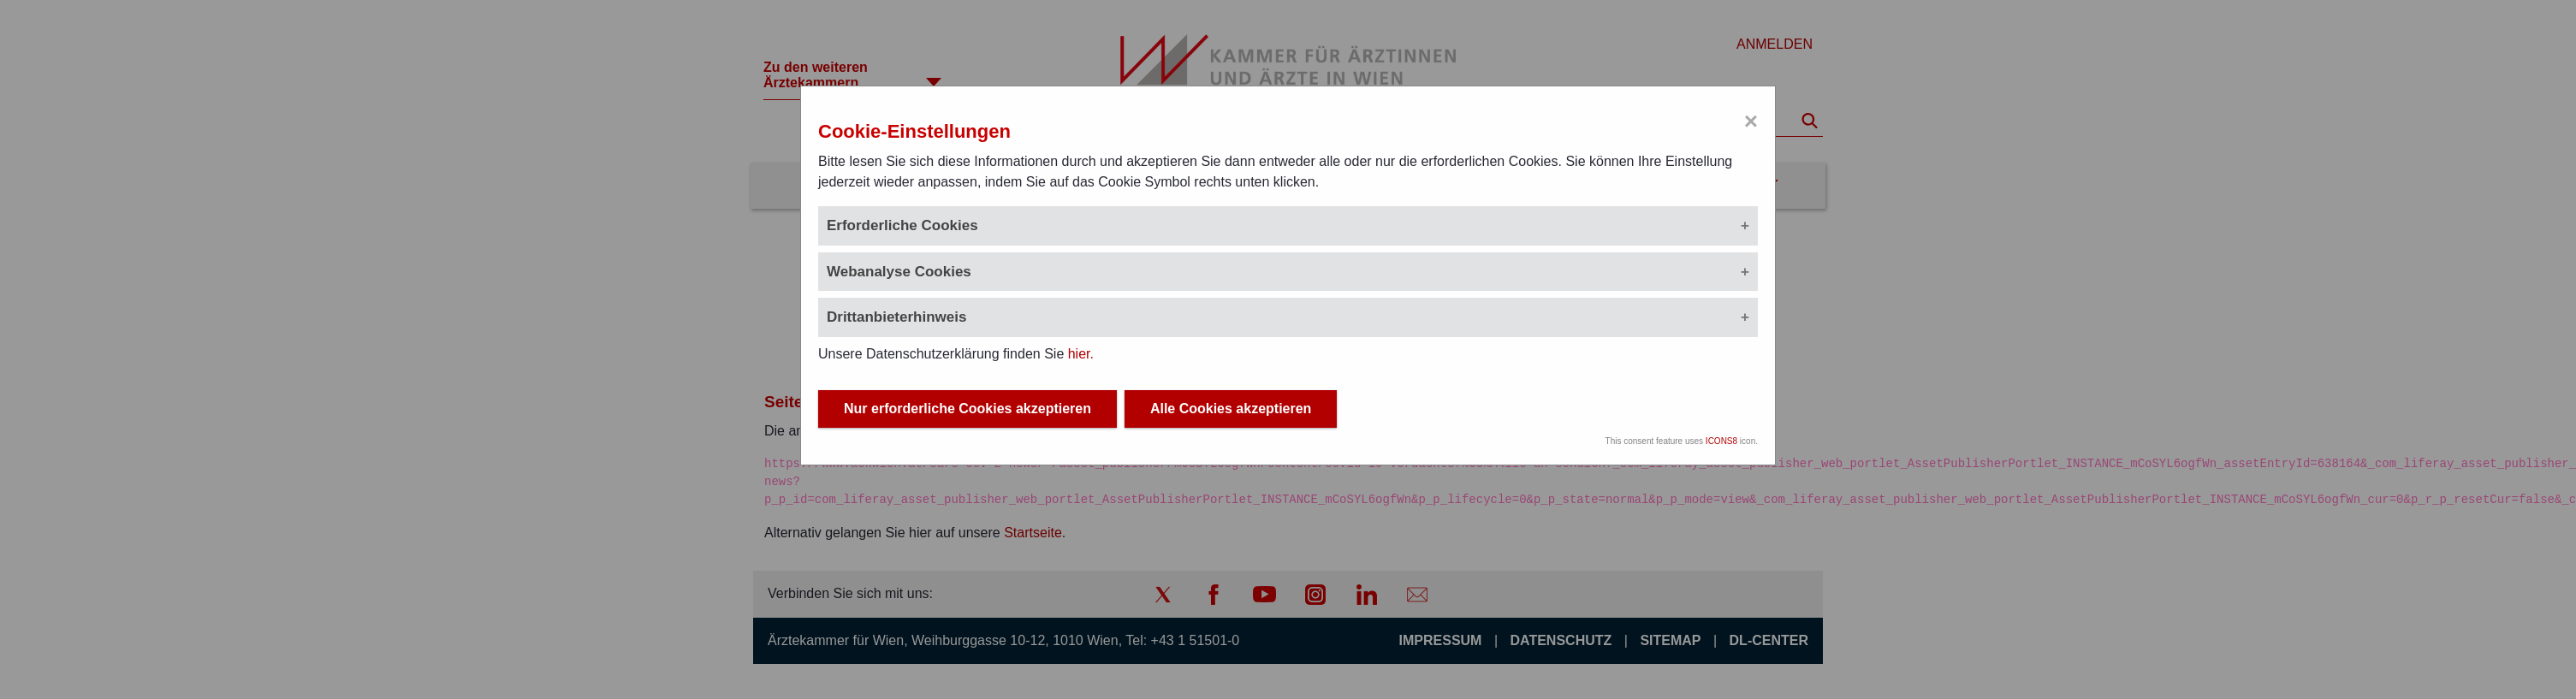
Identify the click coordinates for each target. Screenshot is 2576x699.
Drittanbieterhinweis (896, 317)
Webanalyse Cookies (899, 272)
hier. (1081, 354)
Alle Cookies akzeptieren (1231, 408)
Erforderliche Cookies (902, 225)
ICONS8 (1721, 441)
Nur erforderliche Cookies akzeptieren (967, 408)
